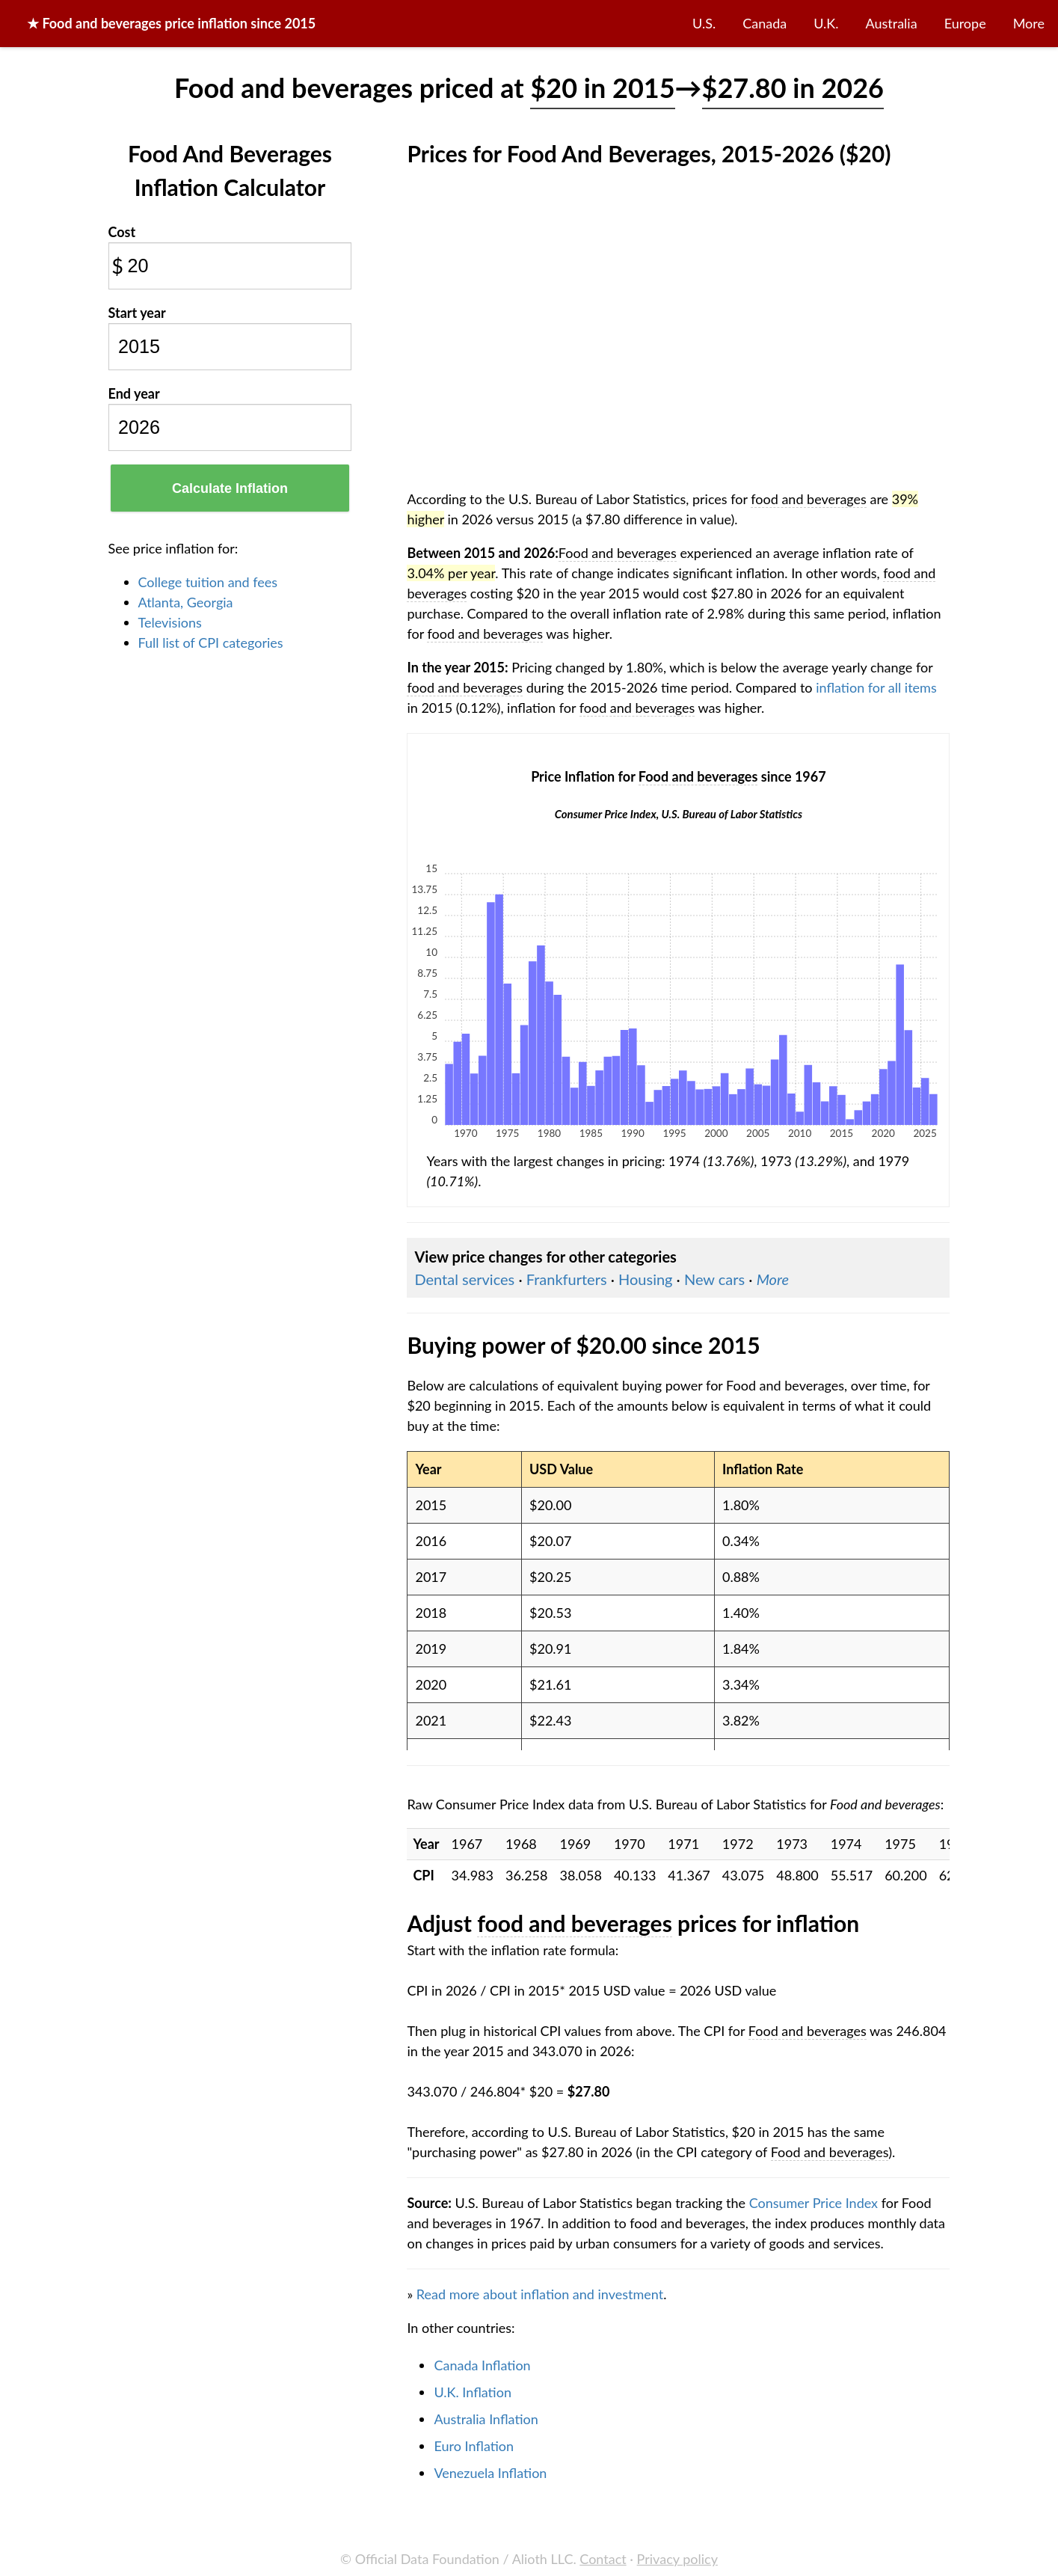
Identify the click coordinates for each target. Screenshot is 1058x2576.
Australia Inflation (486, 2419)
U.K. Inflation (472, 2392)
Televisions (170, 622)
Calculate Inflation (230, 488)
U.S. (704, 23)
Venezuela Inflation (490, 2473)
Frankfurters (566, 1279)
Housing (645, 1279)
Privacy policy (677, 2559)
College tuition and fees (208, 582)
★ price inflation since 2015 (171, 23)
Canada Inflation (482, 2365)
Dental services (464, 1279)
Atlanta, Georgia (185, 602)
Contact (602, 2559)
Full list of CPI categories (210, 642)
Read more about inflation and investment (539, 2294)
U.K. (826, 23)
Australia (891, 23)
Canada (764, 23)
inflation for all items (876, 687)
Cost (122, 232)
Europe (965, 23)
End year (134, 393)
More (1029, 23)
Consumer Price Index (813, 2203)
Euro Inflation (474, 2446)
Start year (137, 312)
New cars (714, 1279)
